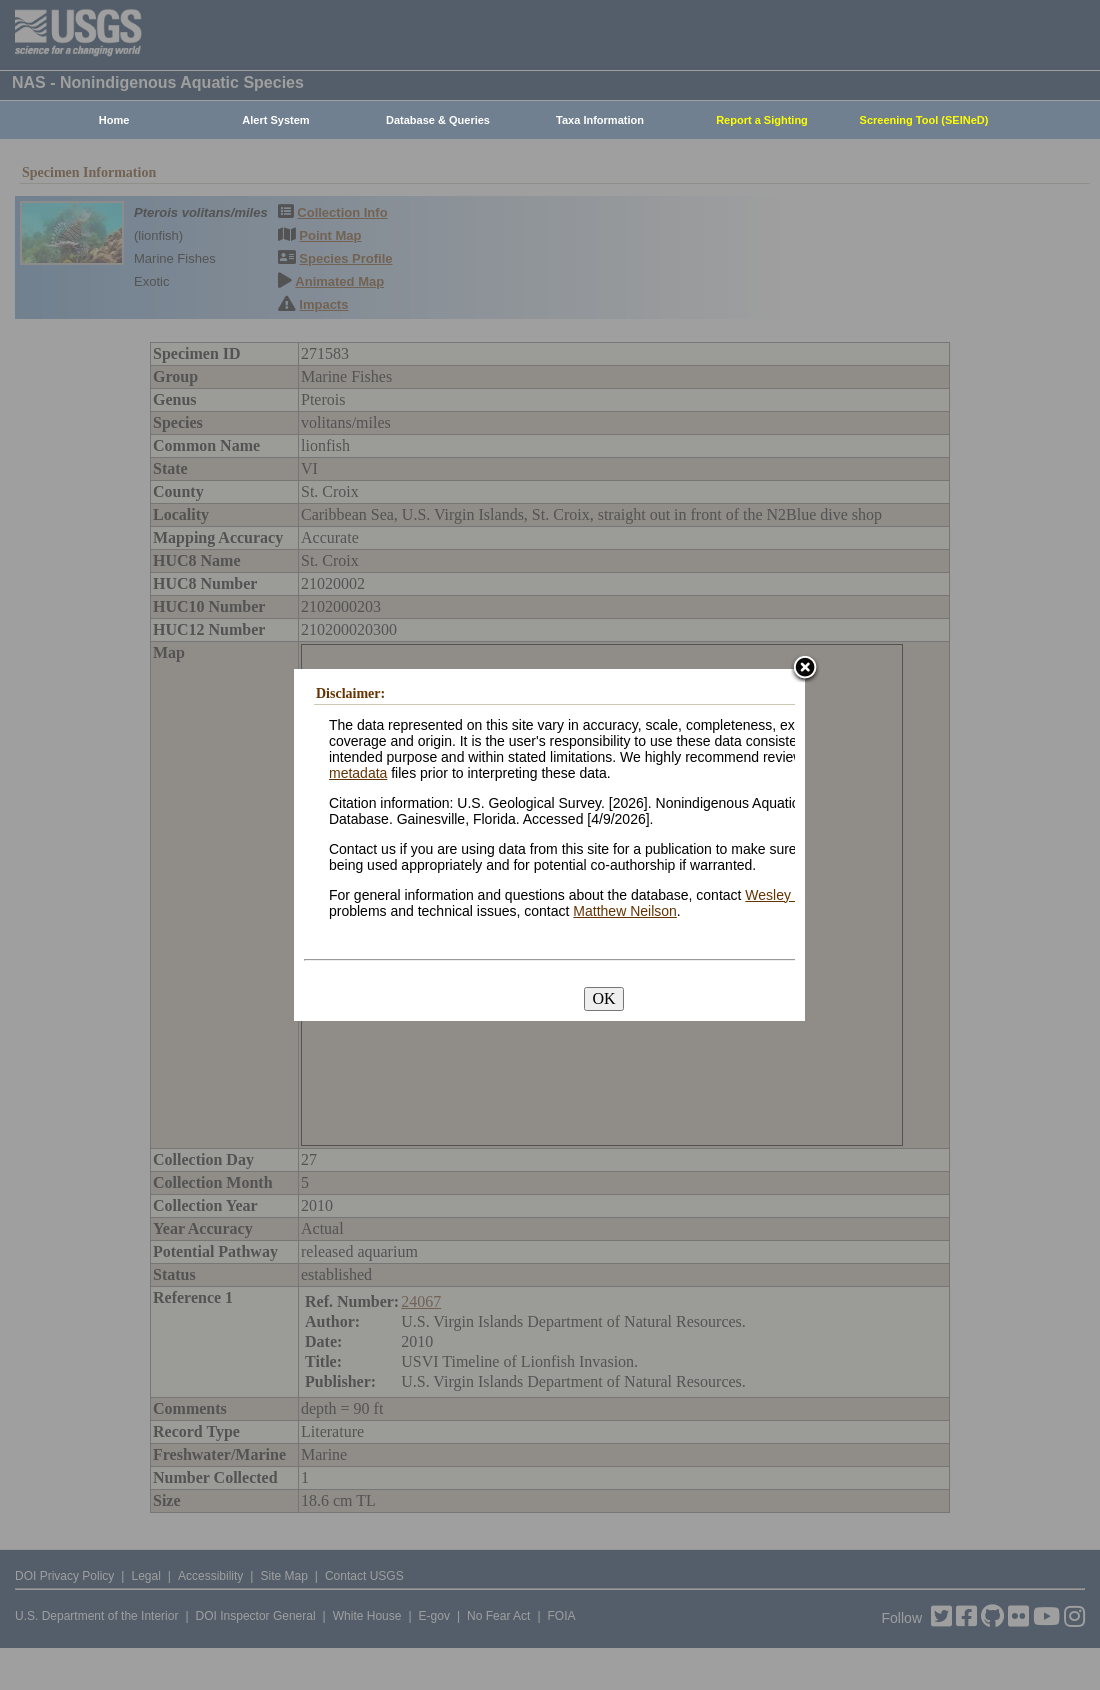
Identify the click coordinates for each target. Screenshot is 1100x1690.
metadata (358, 773)
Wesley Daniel (789, 895)
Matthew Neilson (625, 911)
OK (603, 998)
